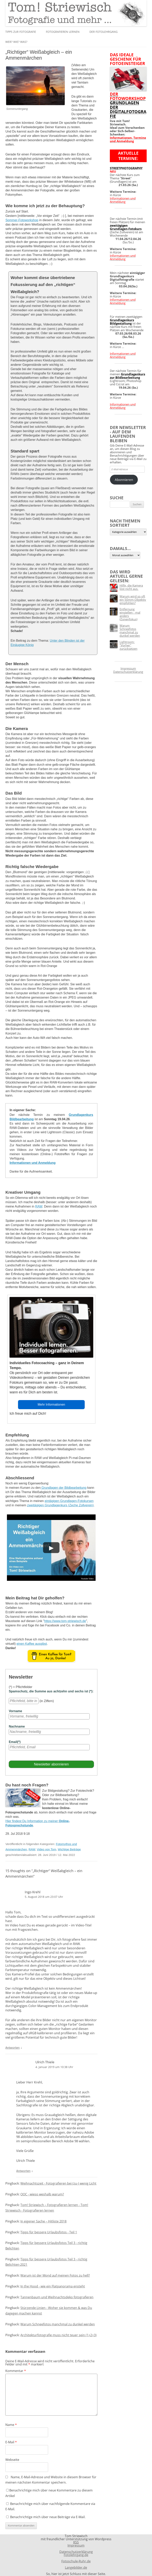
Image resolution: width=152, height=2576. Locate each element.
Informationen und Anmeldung (32, 1162)
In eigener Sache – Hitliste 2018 (43, 2221)
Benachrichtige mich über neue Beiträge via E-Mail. (48, 2517)
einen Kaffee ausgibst (31, 1643)
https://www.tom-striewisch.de (65, 1621)
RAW (38, 1206)
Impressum (128, 668)
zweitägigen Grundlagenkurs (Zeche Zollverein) (60, 1505)
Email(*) (15, 1742)
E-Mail (11, 2442)
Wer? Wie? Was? (16, 42)
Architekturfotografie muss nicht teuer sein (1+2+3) (58, 2335)
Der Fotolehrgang (103, 32)
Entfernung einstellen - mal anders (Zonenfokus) (130, 614)
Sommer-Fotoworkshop (21, 220)
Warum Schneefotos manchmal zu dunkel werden (57, 2324)
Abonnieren (124, 479)
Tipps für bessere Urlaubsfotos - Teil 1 (48, 2232)
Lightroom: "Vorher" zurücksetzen (128, 645)
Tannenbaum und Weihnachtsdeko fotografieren (56, 2297)
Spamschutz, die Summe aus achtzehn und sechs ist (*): (51, 1691)
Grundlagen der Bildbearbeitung (63, 1487)
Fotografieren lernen (63, 32)
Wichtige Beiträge (69, 1849)
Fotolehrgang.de (76, 2555)
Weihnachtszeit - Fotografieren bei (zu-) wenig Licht (58, 2183)
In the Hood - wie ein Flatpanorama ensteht (52, 2286)
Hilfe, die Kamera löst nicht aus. (131, 587)
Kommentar (15, 2371)
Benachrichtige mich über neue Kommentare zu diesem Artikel (49, 2493)
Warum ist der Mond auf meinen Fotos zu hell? (55, 2275)
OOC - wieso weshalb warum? (42, 2194)
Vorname (15, 1711)
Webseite (12, 2459)
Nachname (17, 1726)
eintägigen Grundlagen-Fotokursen (69, 1501)
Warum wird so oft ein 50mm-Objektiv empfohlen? (133, 599)
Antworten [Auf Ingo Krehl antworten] (12, 2047)
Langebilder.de (76, 2567)
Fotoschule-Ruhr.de (76, 2561)
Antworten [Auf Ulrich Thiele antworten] (23, 2171)
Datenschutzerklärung (128, 672)
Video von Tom (46, 1849)
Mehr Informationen (51, 1404)
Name (11, 2425)
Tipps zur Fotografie (20, 32)
